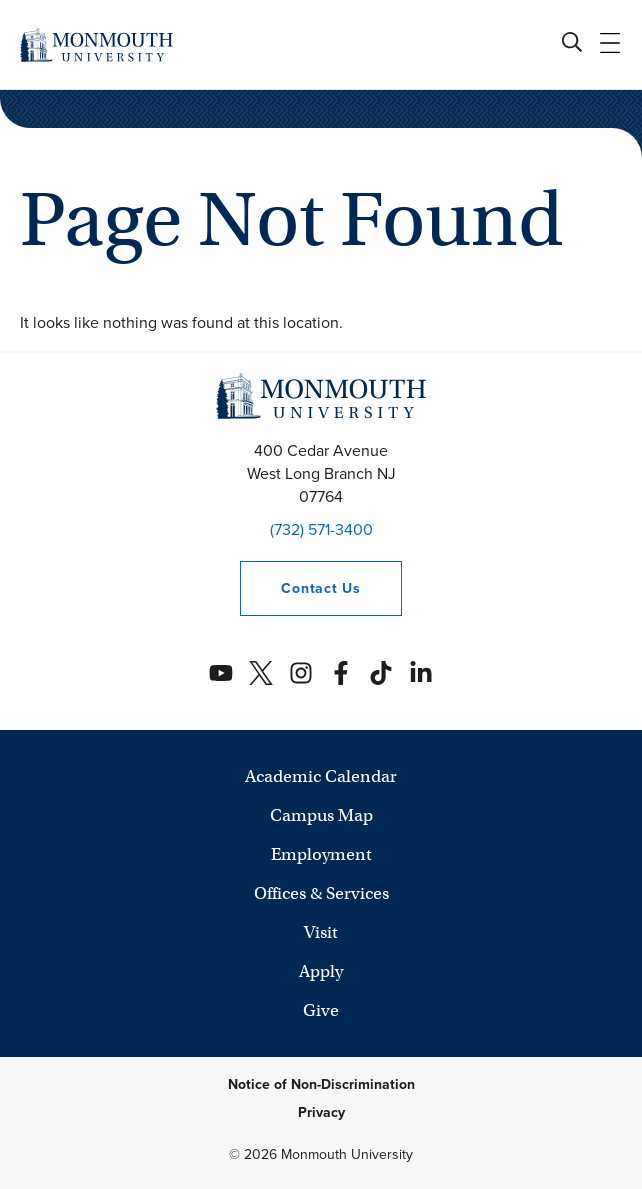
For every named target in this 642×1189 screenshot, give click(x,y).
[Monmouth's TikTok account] (381, 673)
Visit (321, 932)
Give (321, 1010)
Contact (300, 588)
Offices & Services (321, 893)
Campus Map (321, 815)
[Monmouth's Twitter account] (261, 673)
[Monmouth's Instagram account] (301, 673)
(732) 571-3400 (321, 529)
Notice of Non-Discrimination (321, 1084)
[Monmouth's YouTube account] (221, 673)
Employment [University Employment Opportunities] (321, 854)
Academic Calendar (321, 776)
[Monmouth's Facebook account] (341, 673)
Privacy (321, 1112)
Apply (321, 971)
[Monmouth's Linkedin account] (421, 673)
